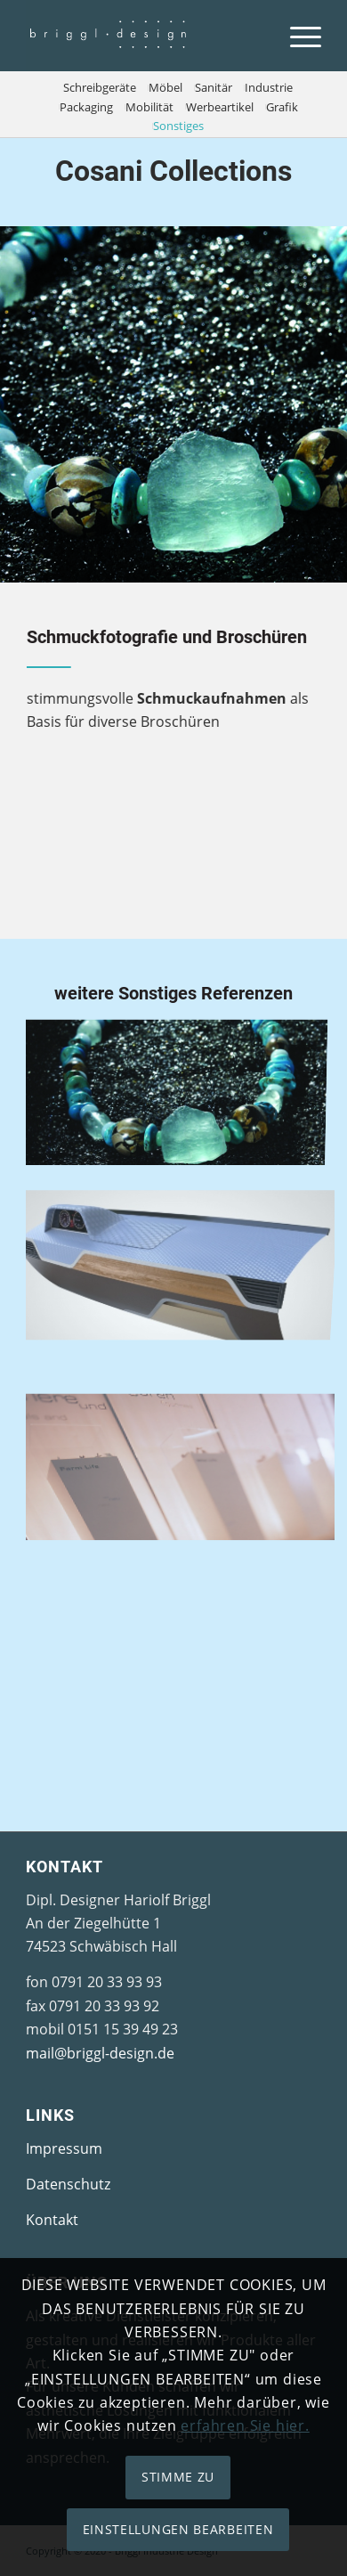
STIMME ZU (177, 2476)
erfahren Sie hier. (245, 2425)
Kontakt (52, 2220)
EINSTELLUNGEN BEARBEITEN (178, 2529)
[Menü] (296, 35)
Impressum (64, 2148)
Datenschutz (68, 2184)
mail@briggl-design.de (100, 2053)
